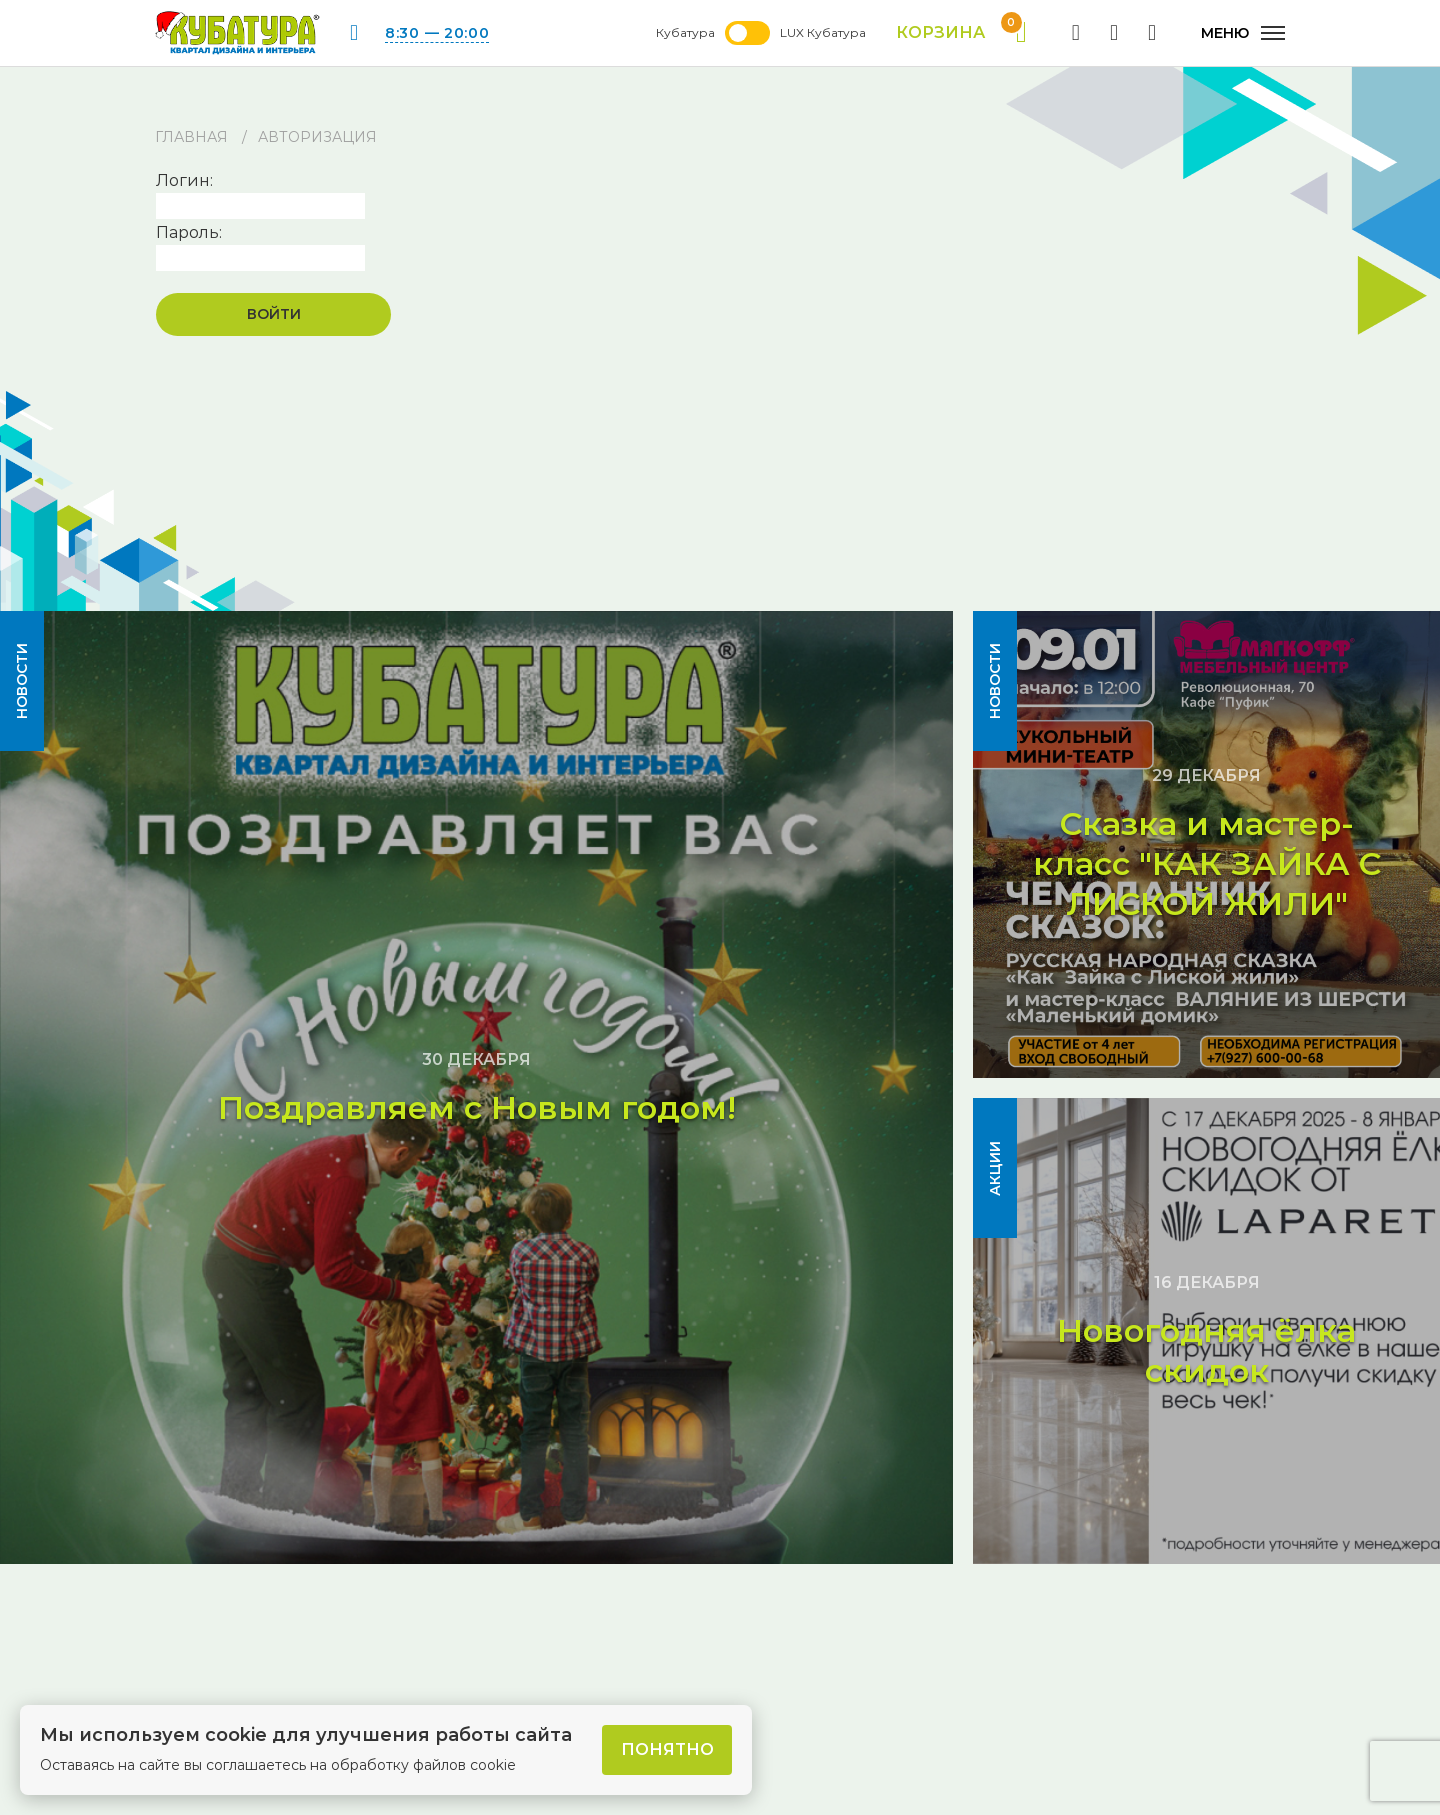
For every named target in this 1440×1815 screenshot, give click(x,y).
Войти (274, 314)
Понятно (667, 1749)
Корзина (961, 33)
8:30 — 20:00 (437, 33)
